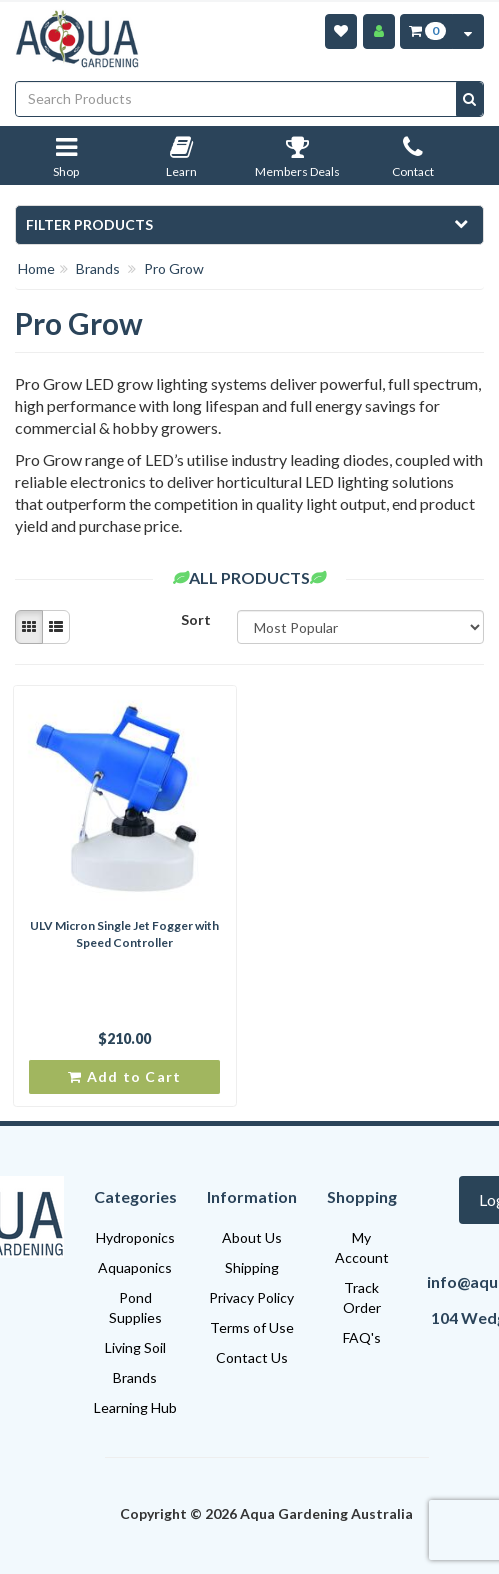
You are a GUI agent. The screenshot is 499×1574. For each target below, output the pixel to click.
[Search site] (469, 99)
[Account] (379, 31)
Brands (135, 1377)
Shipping (252, 1267)
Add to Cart (124, 1076)
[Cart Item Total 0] (426, 31)
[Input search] (236, 99)
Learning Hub (135, 1407)
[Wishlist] (341, 31)
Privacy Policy (251, 1297)
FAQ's (362, 1337)
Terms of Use (252, 1327)
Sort (196, 619)
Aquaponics (135, 1267)
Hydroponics (135, 1237)
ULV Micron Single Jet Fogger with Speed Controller (124, 934)
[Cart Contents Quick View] (468, 31)
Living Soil (135, 1347)
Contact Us (252, 1357)
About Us (252, 1237)
